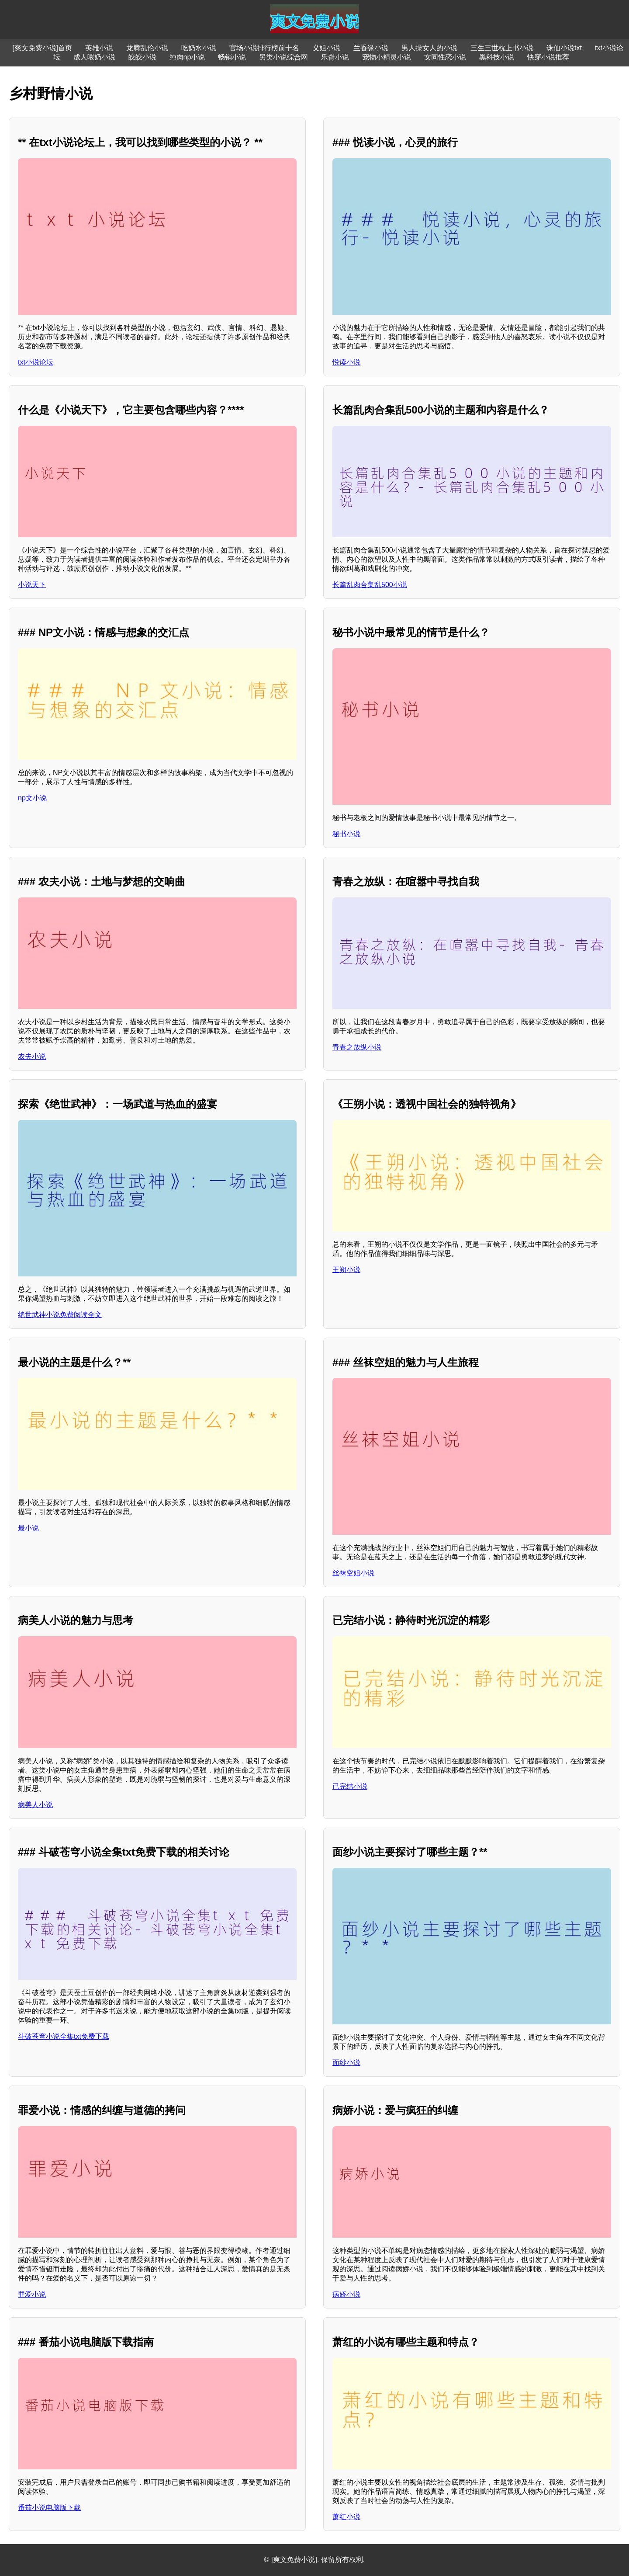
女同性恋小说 (445, 57)
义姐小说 (326, 48)
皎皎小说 (142, 57)
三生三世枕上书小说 (501, 48)
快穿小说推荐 (548, 57)
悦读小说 (346, 362)
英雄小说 (99, 48)
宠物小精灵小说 (386, 57)
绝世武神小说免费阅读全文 (60, 1314)
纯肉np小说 (187, 57)
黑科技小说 (496, 57)
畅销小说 (232, 57)
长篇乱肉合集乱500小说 (369, 584)
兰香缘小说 (370, 48)
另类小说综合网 (283, 57)
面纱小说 (346, 2062)
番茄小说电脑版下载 (49, 2507)
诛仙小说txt (564, 48)
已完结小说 (349, 1786)
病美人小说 (35, 1804)
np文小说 (32, 798)
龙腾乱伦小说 (147, 48)
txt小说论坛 (35, 362)
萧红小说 (346, 2516)
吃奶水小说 (198, 48)
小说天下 (32, 584)
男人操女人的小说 (429, 48)
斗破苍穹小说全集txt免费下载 (63, 2036)
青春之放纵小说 (356, 1047)
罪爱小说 (32, 2294)
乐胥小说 (335, 57)
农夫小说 (32, 1056)
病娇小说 (346, 2294)
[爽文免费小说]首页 (42, 48)
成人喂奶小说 (94, 57)
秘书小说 (346, 834)
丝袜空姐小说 (353, 1573)
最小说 (28, 1528)
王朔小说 (346, 1269)
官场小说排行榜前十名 (264, 48)
